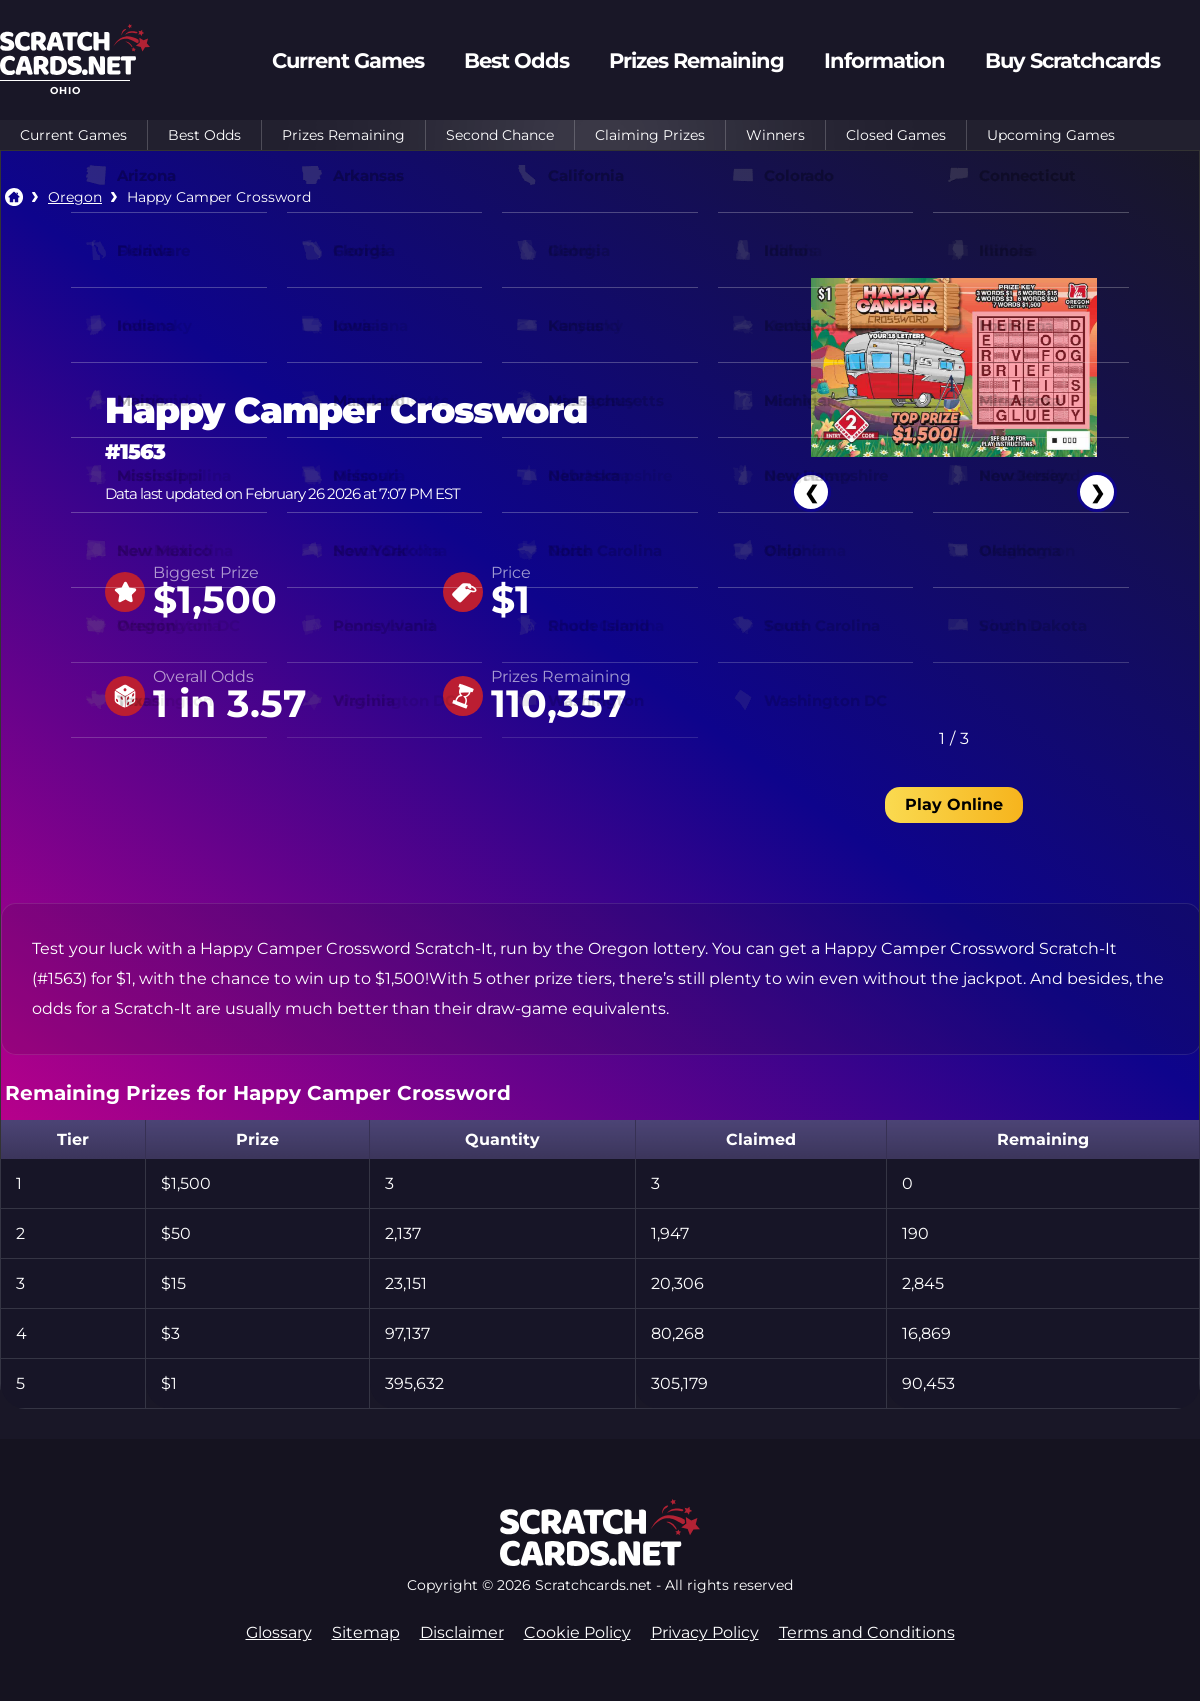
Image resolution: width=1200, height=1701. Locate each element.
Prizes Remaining (343, 135)
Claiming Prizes (650, 135)
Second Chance (500, 135)
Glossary (279, 1632)
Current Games (73, 135)
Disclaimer (462, 1632)
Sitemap (366, 1632)
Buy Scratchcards (1072, 60)
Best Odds (204, 135)
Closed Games (896, 135)
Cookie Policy (577, 1632)
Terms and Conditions (867, 1632)
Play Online (954, 804)
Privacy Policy (705, 1632)
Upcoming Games (1051, 135)
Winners (775, 135)
